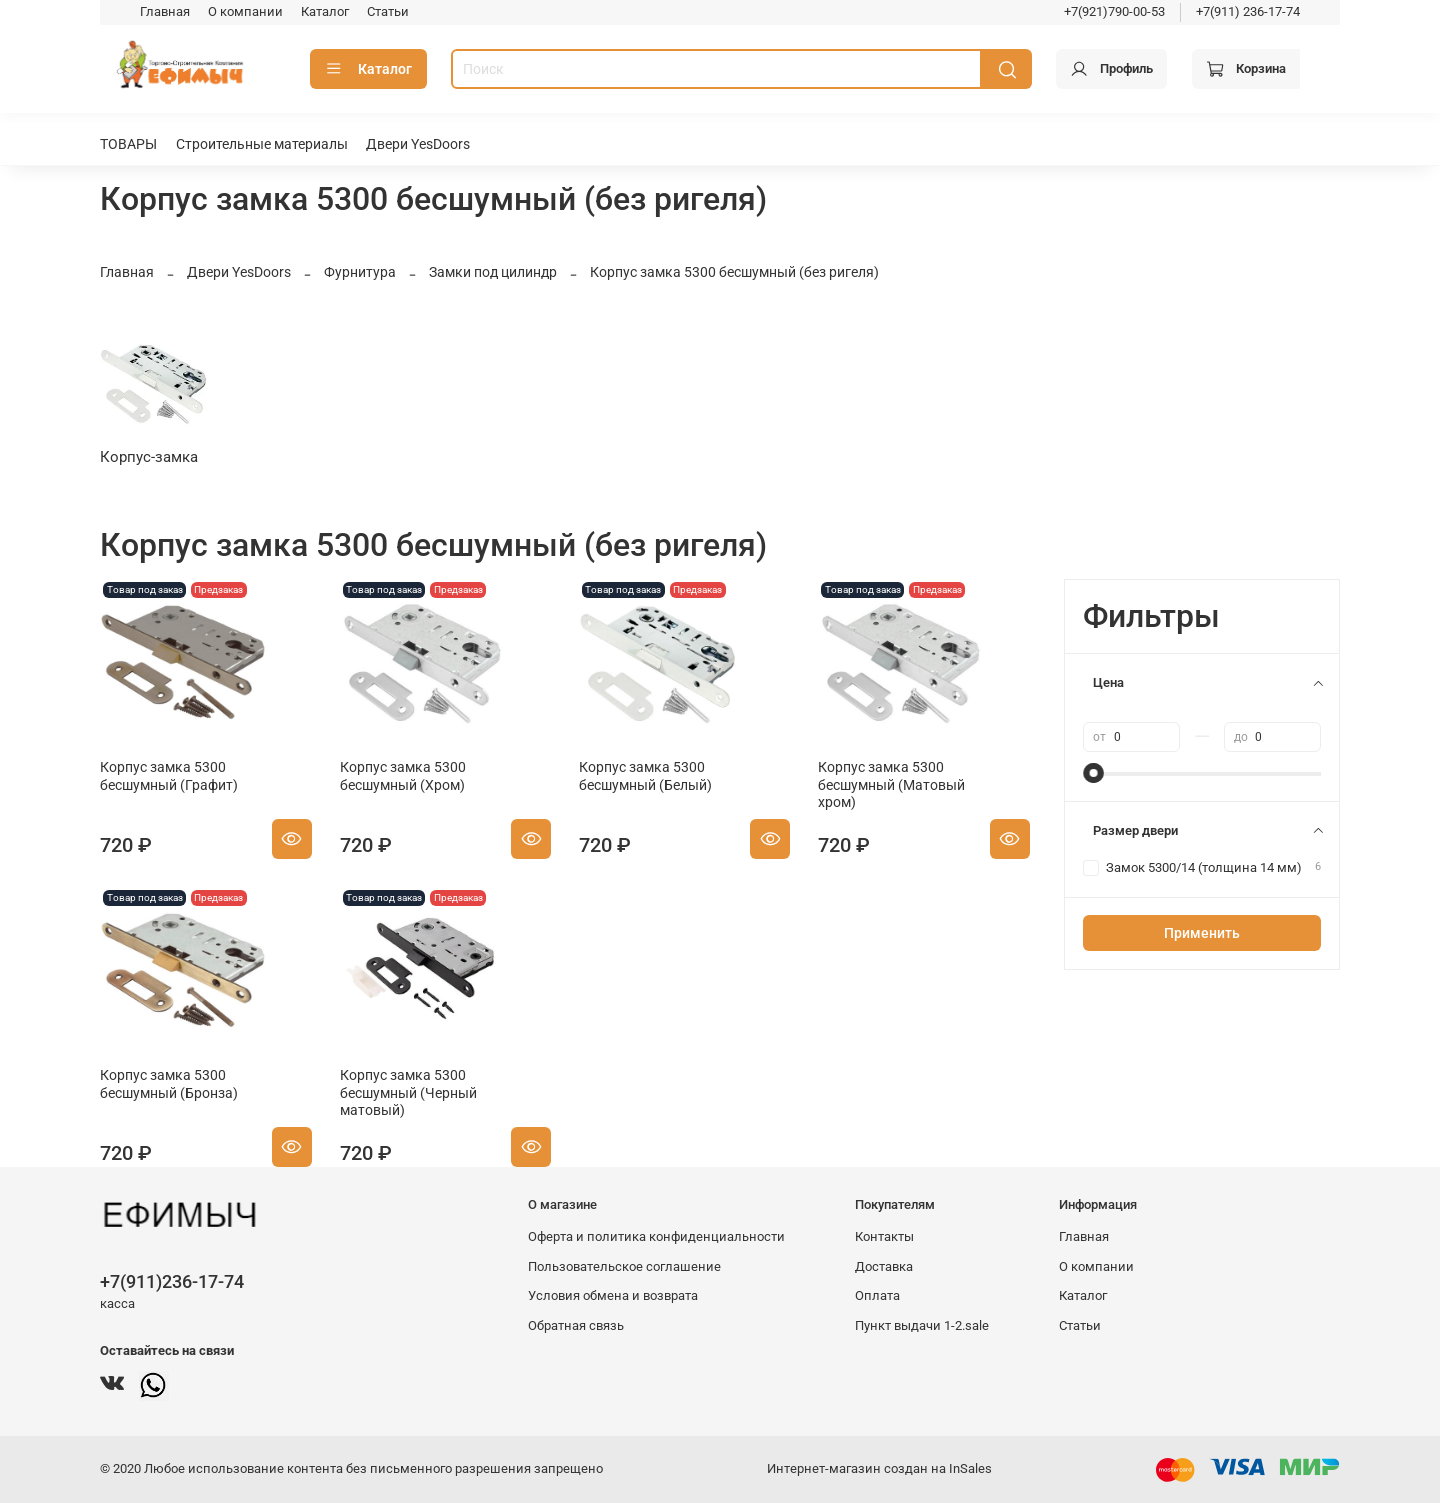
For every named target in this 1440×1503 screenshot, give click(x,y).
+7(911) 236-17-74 (1248, 11)
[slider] (1093, 773)
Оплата (877, 1295)
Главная (165, 11)
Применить (1202, 933)
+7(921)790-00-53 (1114, 11)
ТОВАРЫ (128, 144)
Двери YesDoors (418, 144)
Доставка (884, 1266)
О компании (245, 11)
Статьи (388, 11)
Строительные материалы (262, 144)
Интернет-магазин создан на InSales (879, 1468)
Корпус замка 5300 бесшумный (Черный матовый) (408, 1092)
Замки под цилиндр (493, 272)
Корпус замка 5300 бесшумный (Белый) (645, 776)
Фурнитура (360, 272)
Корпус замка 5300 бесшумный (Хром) (403, 776)
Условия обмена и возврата (613, 1295)
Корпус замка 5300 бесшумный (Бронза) (169, 1084)
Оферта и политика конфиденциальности (656, 1236)
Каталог (325, 11)
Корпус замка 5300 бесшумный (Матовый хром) (891, 784)
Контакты (884, 1236)
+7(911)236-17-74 (172, 1281)
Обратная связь (576, 1325)
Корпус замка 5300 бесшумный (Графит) (169, 776)
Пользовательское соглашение (624, 1266)
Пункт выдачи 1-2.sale (922, 1325)
